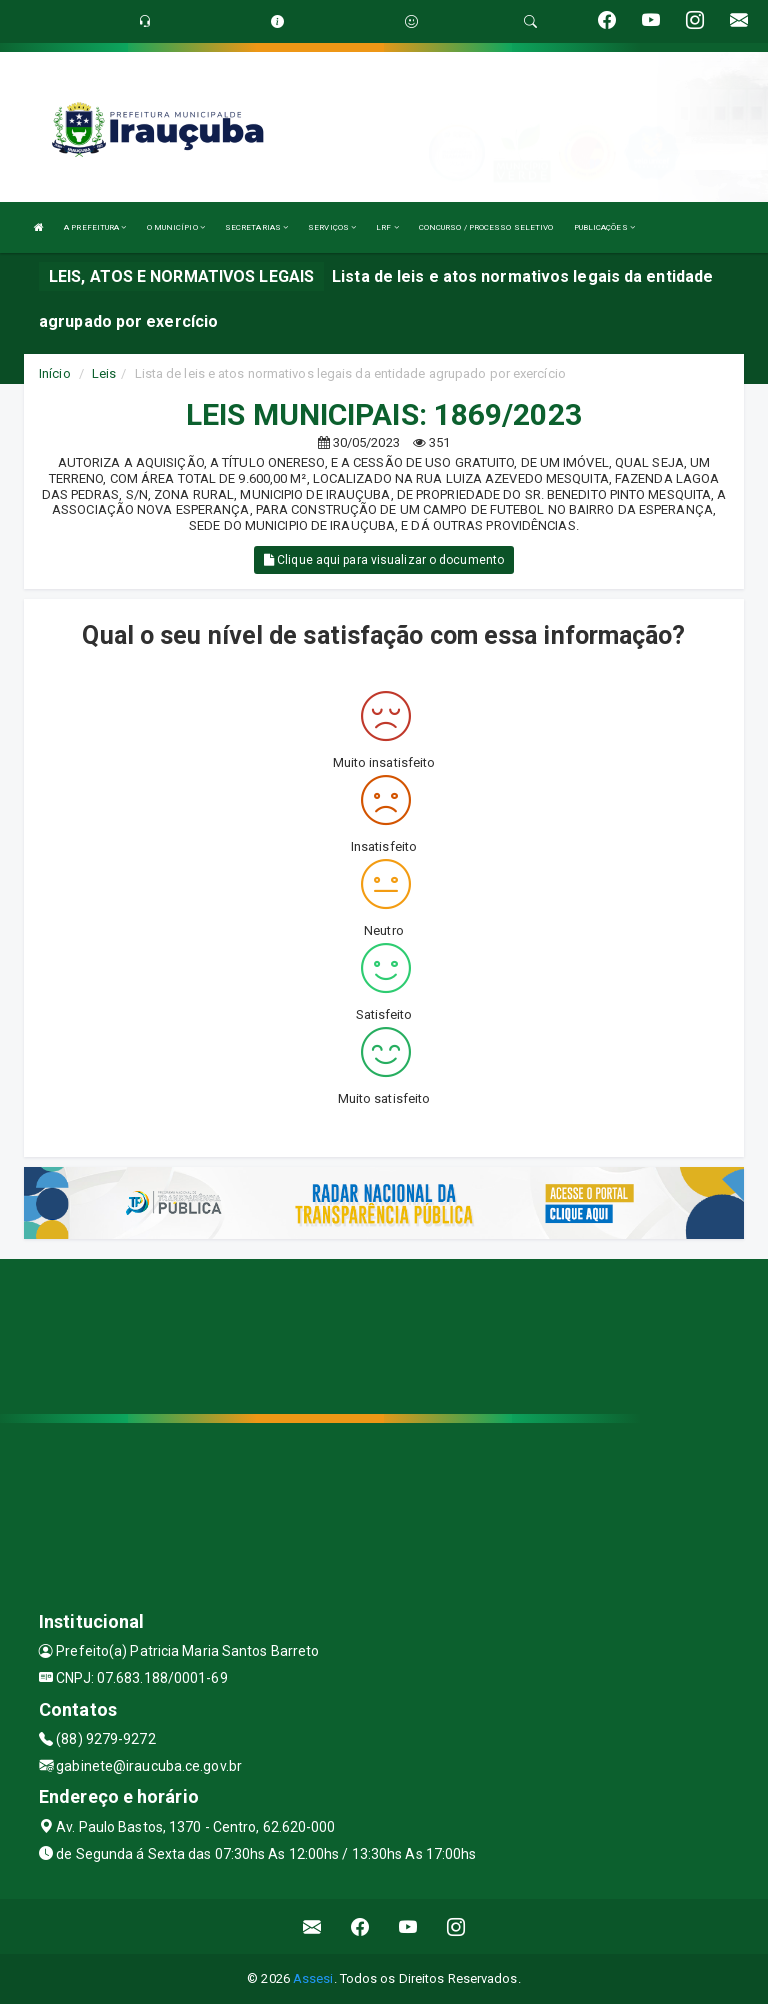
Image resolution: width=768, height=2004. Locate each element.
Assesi (313, 1978)
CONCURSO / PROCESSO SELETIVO (486, 227)
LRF (387, 227)
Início (55, 373)
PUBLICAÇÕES (604, 227)
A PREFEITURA (95, 227)
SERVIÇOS (332, 227)
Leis (104, 373)
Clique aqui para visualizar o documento (384, 560)
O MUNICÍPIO (176, 227)
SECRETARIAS (256, 227)
